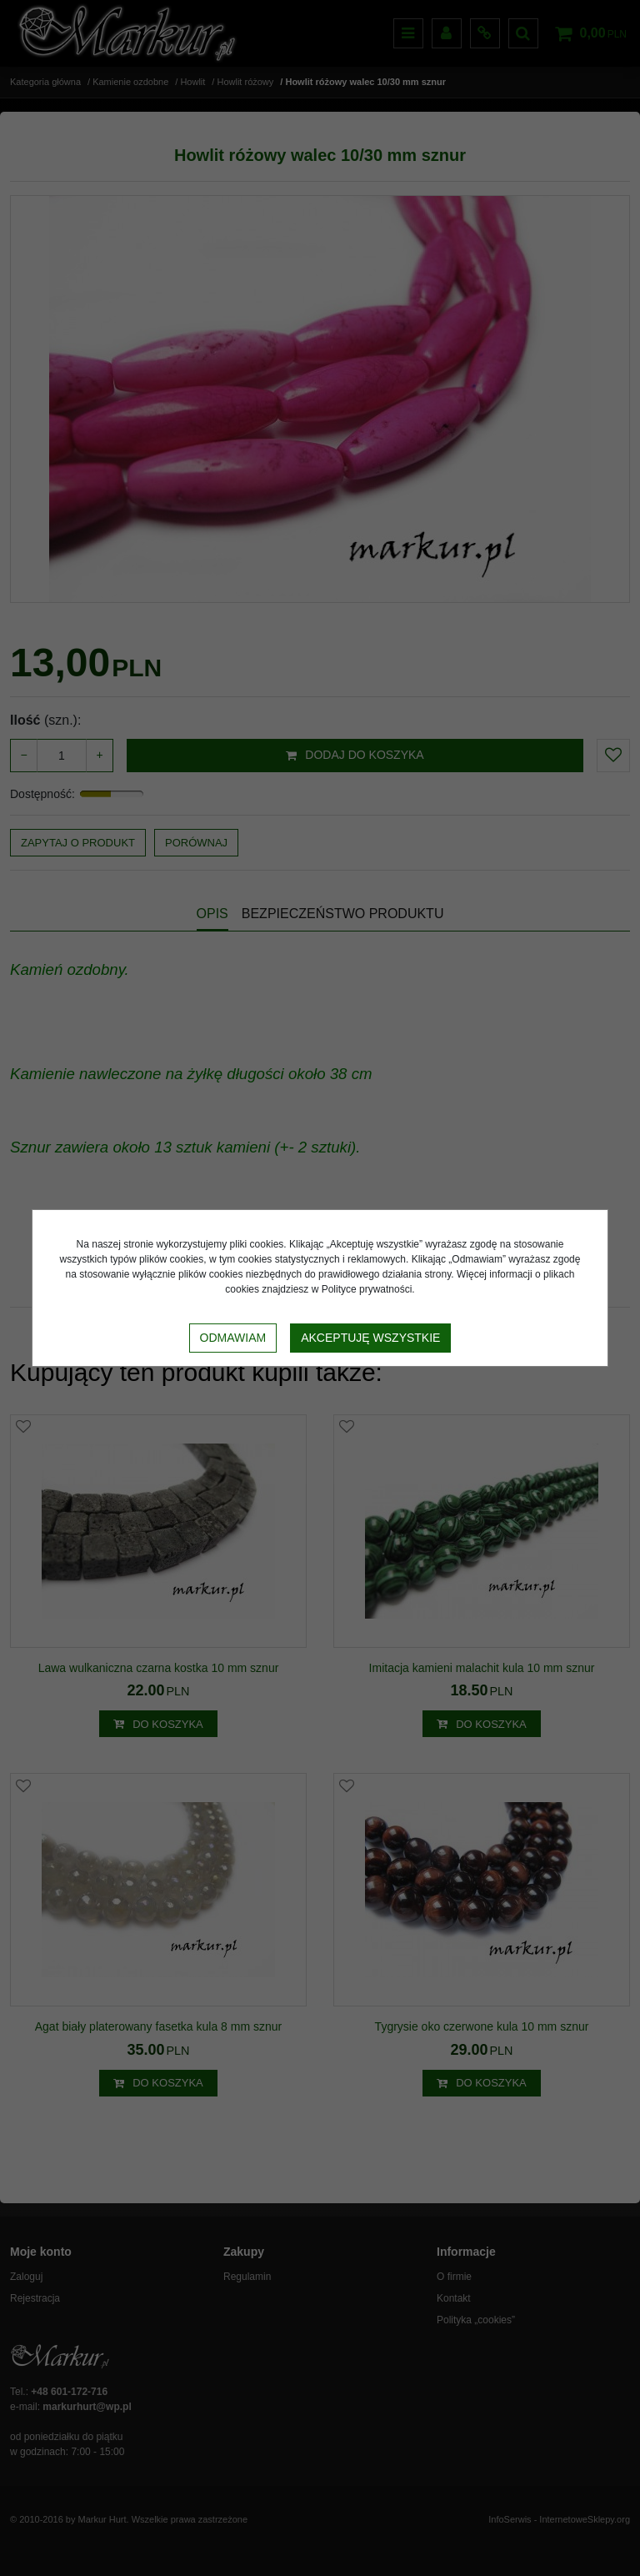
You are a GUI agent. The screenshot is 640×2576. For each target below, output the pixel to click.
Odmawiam (233, 1337)
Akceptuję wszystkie (370, 1337)
